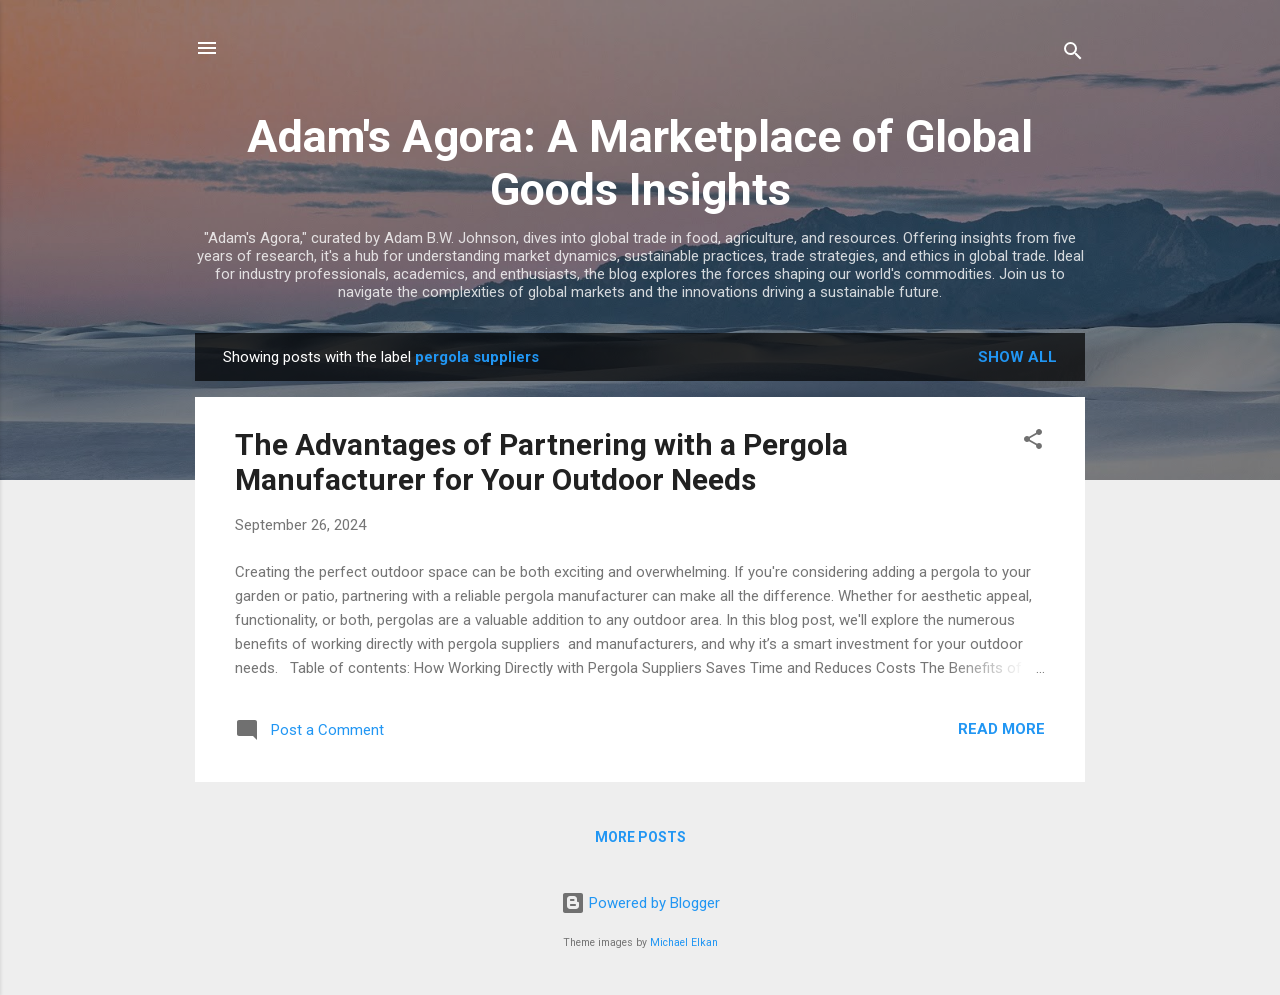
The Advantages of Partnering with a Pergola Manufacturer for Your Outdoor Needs (541, 462)
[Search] (1073, 54)
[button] (1033, 442)
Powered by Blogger (640, 903)
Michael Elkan (684, 942)
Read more (1001, 729)
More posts (640, 837)
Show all (1017, 357)
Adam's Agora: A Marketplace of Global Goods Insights (640, 163)
